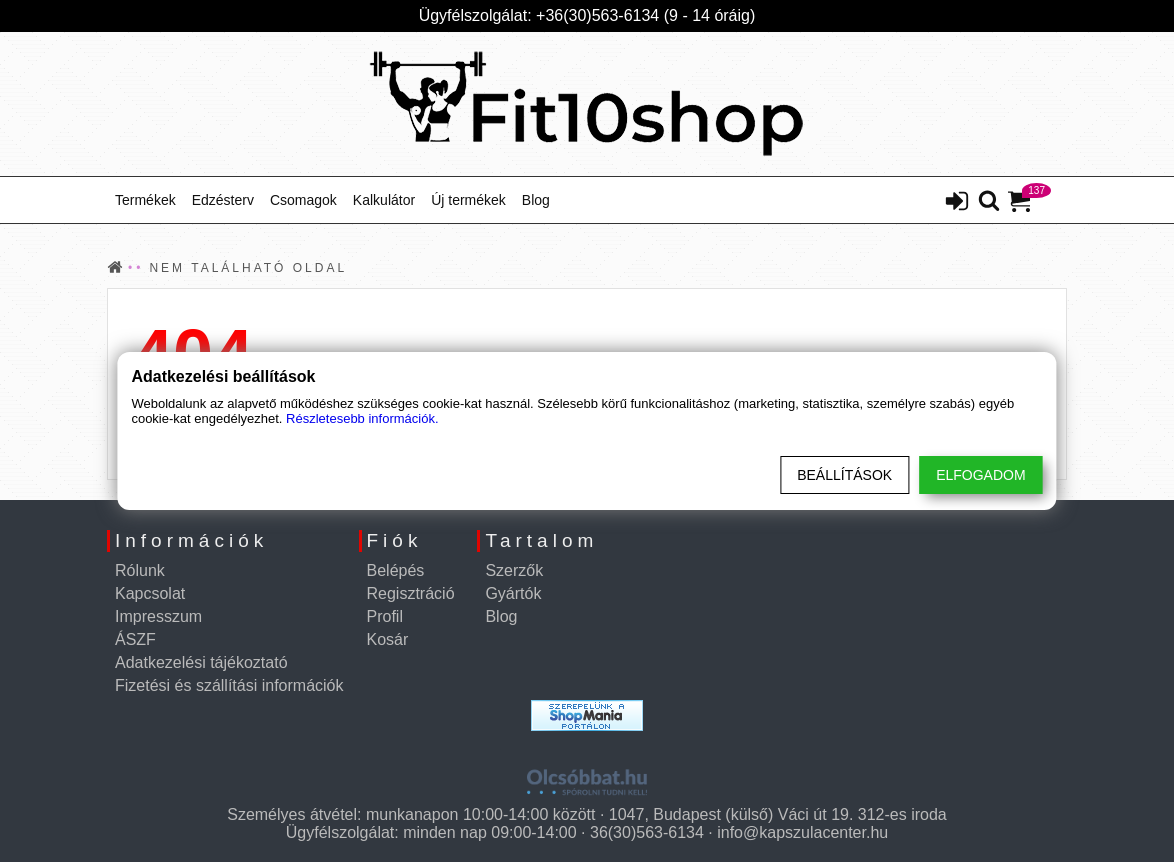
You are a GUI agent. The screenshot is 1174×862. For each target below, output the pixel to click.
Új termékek (468, 200)
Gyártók (513, 593)
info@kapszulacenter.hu (802, 832)
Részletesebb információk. (362, 418)
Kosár (388, 639)
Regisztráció (411, 593)
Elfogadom (980, 475)
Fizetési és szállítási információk (229, 685)
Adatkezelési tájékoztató (201, 662)
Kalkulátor (384, 200)
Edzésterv (223, 200)
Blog (536, 200)
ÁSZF (135, 639)
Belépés (396, 570)
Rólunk (140, 570)
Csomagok (303, 200)
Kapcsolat (150, 593)
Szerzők (514, 570)
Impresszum (158, 616)
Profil (385, 616)
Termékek (145, 200)
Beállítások (844, 475)
